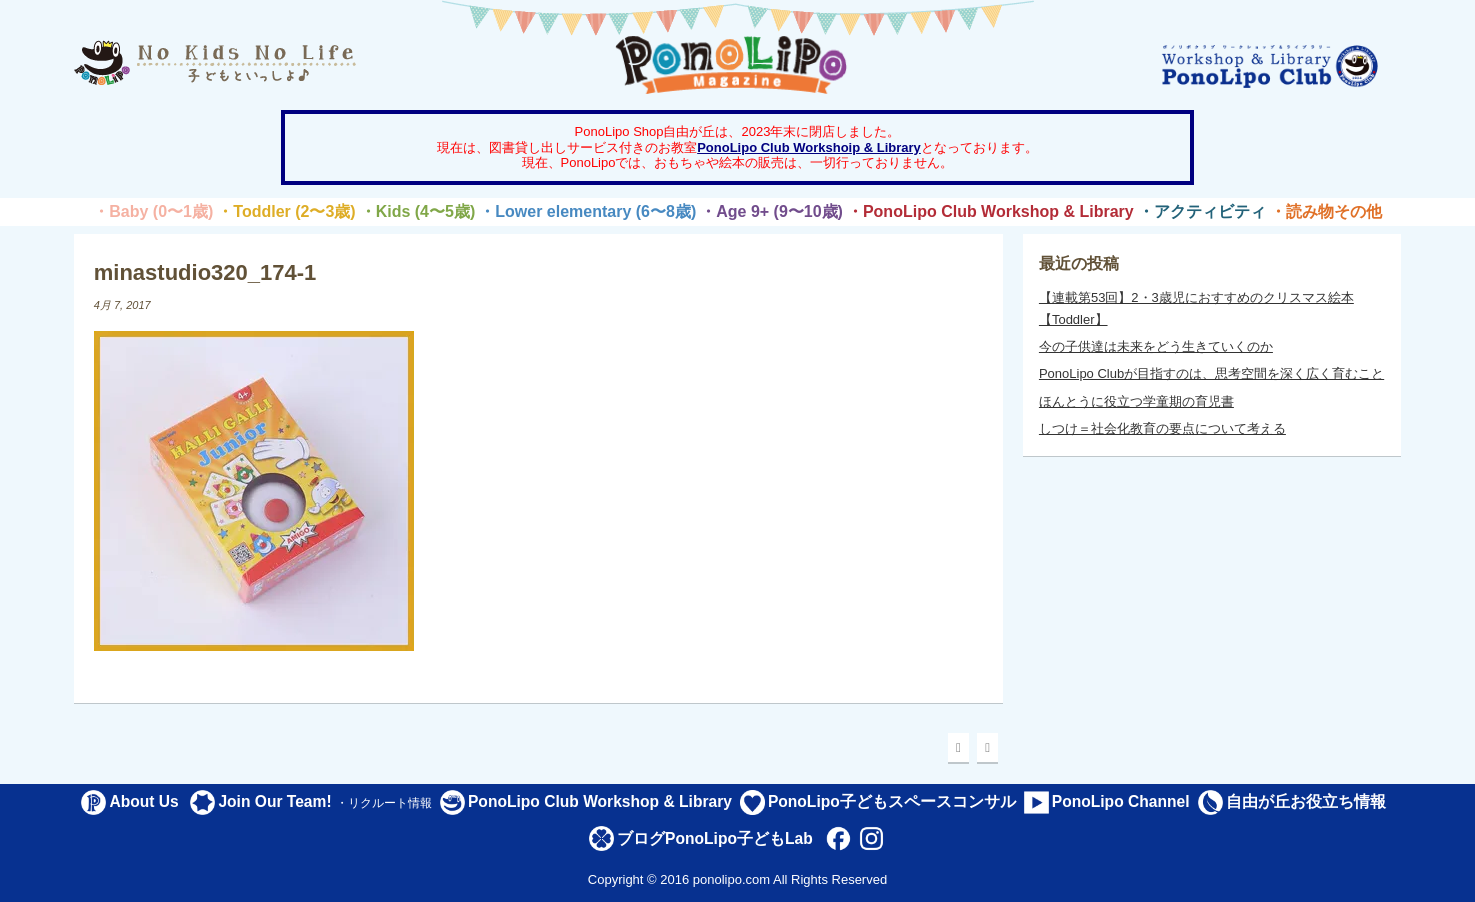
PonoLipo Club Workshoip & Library (809, 147)
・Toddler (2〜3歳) (286, 211)
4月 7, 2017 (122, 305)
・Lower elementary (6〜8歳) (587, 211)
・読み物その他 (1326, 211)
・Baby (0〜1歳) (153, 211)
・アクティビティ (1202, 211)
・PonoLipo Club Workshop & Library (990, 211)
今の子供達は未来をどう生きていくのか (1156, 346)
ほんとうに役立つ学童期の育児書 (1136, 401)
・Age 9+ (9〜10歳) (771, 211)
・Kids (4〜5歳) (418, 211)
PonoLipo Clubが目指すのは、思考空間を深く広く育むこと (1211, 373)
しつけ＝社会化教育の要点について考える (1162, 428)
